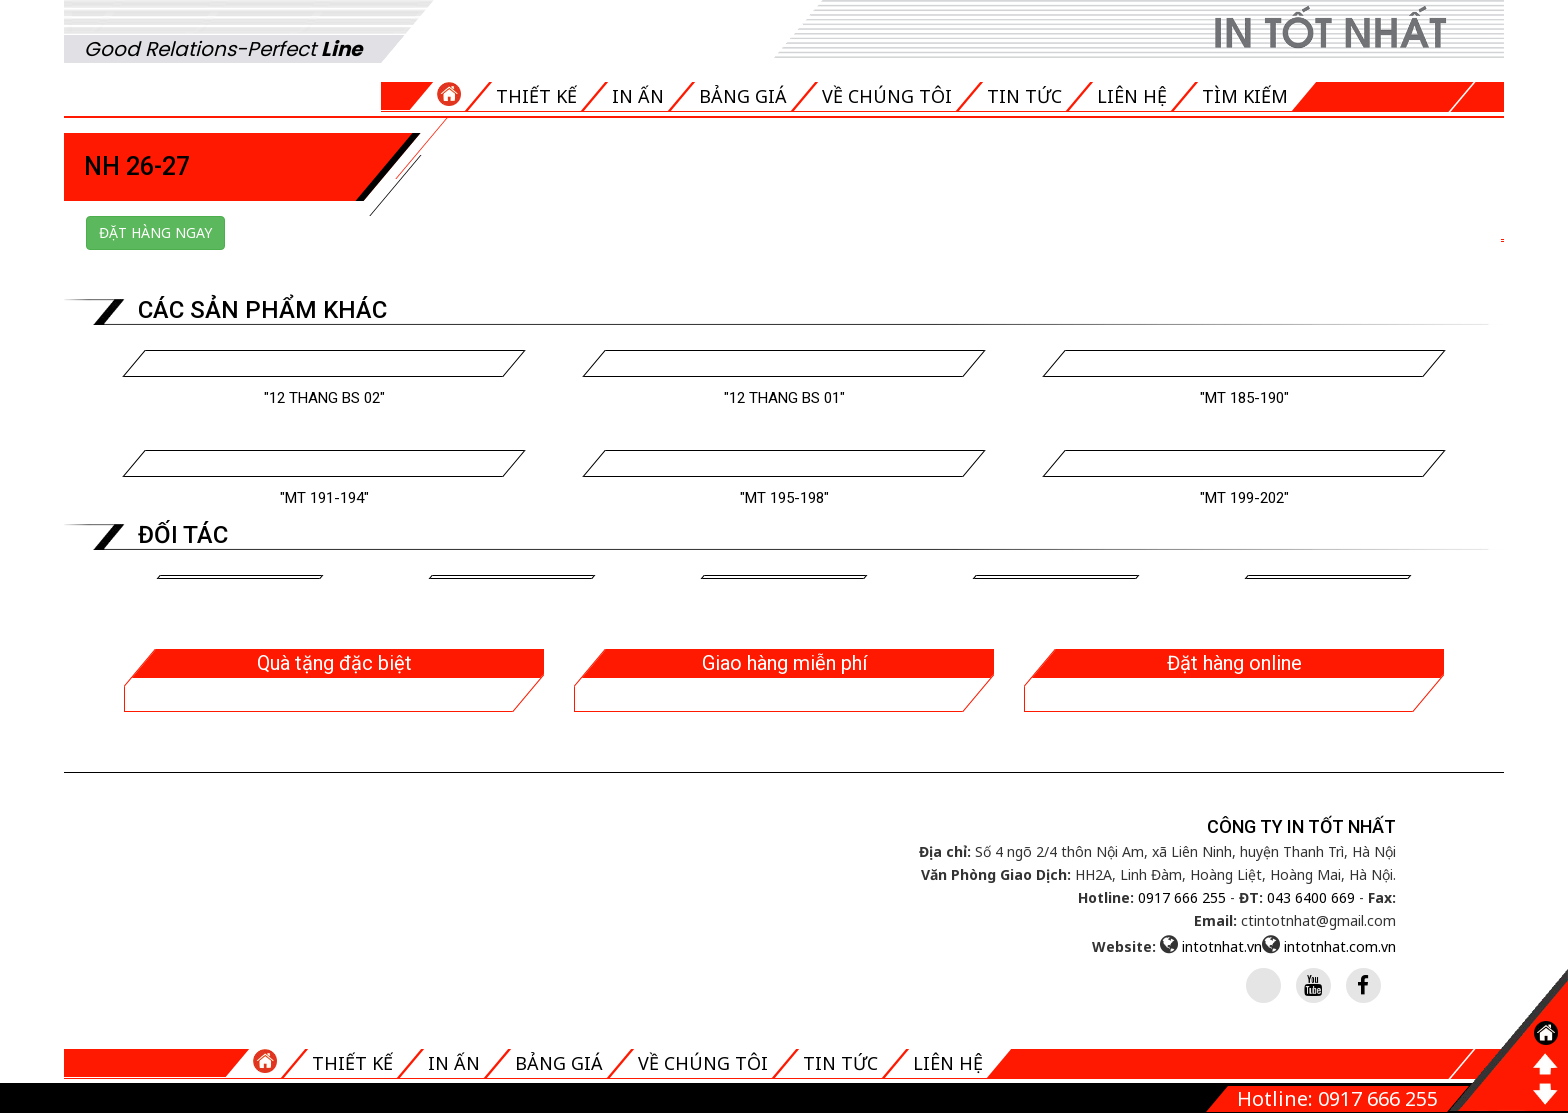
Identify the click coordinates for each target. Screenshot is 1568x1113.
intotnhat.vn (1222, 946)
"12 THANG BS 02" (324, 398)
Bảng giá (743, 96)
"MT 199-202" (1244, 498)
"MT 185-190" (1244, 398)
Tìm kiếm (1245, 96)
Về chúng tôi (887, 96)
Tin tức (1024, 96)
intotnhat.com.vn (1340, 946)
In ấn (638, 96)
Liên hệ (1132, 96)
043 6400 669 (1311, 897)
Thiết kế (536, 96)
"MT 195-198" (784, 498)
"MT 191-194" (324, 498)
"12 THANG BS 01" (784, 398)
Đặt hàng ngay (155, 232)
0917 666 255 (1182, 897)
